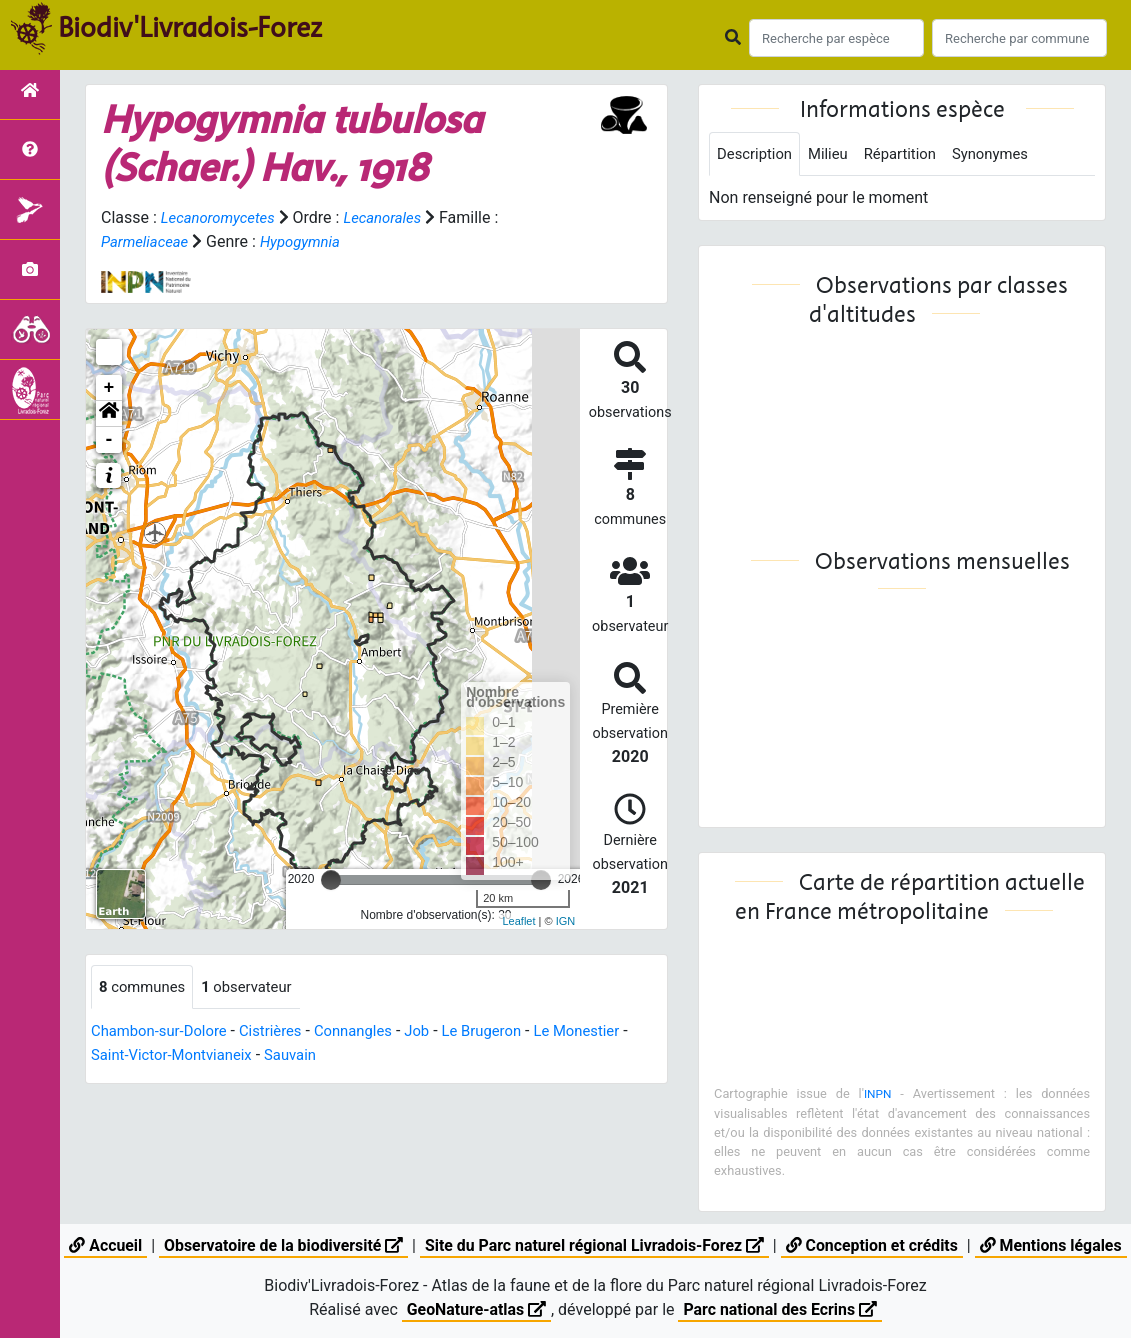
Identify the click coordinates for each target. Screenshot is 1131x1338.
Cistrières (284, 1032)
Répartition (912, 154)
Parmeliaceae (148, 241)
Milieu (835, 154)
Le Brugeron (509, 1032)
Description (757, 154)
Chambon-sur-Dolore (164, 1032)
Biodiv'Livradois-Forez (190, 29)
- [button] (109, 440)
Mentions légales (1054, 1245)
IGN (566, 921)
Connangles (372, 1032)
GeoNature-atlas (475, 1309)
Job (440, 1032)
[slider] (331, 880)
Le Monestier (610, 1032)
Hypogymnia (310, 241)
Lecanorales (395, 217)
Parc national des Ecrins (780, 1309)
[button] (109, 414)
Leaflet (518, 921)
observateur (257, 987)
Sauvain (314, 1056)
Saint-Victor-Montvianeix (186, 1056)
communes (145, 987)
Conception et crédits (874, 1245)
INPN (878, 1095)
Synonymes (1008, 154)
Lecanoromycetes (222, 217)
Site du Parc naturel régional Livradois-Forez (594, 1245)
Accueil (101, 1245)
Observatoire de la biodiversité (280, 1245)
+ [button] (109, 388)
